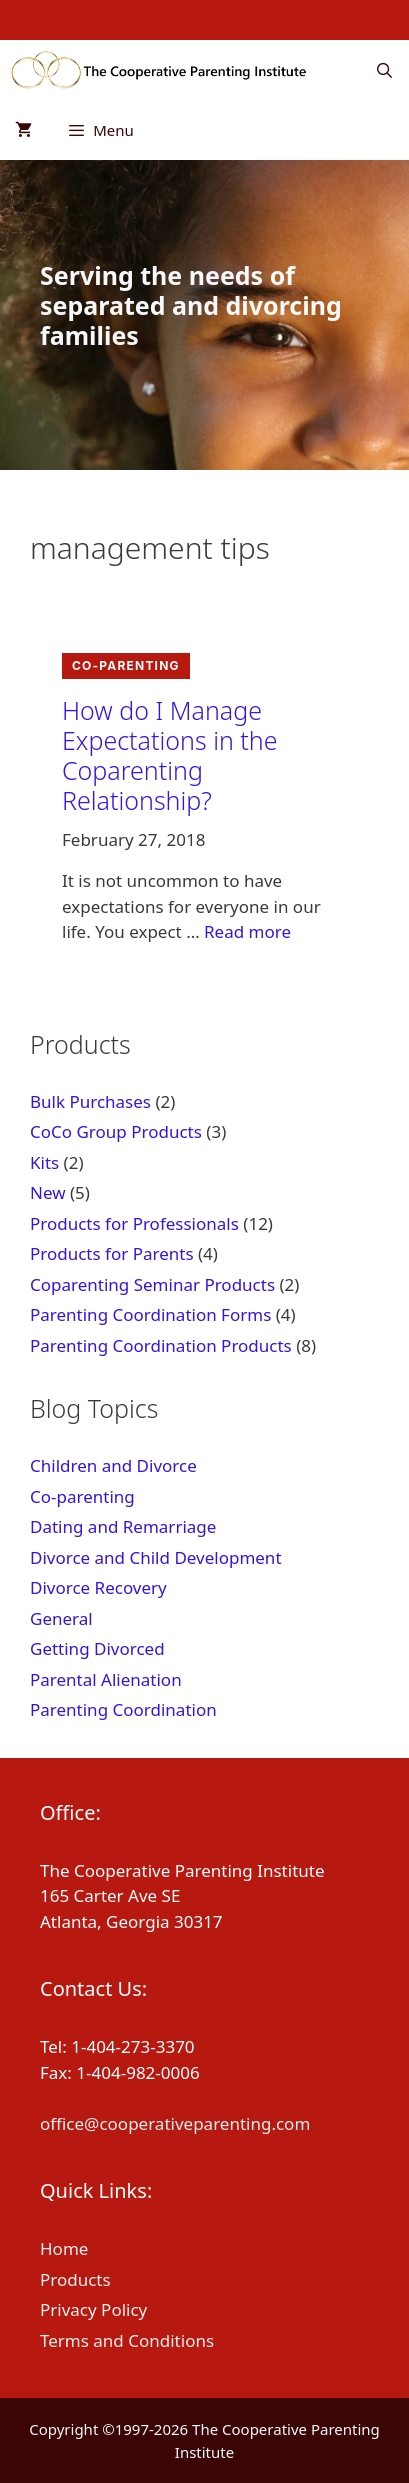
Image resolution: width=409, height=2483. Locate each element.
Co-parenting (126, 665)
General (61, 1618)
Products (75, 2279)
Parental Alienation (106, 1679)
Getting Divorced (97, 1648)
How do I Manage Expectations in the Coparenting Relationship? (169, 755)
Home (64, 2248)
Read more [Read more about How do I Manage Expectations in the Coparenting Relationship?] (247, 931)
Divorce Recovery (98, 1587)
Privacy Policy (93, 2309)
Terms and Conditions (127, 2340)
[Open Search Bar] (384, 70)
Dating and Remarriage (123, 1526)
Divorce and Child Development (156, 1557)
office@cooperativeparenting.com (175, 2123)
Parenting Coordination (123, 1709)
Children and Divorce (113, 1465)
